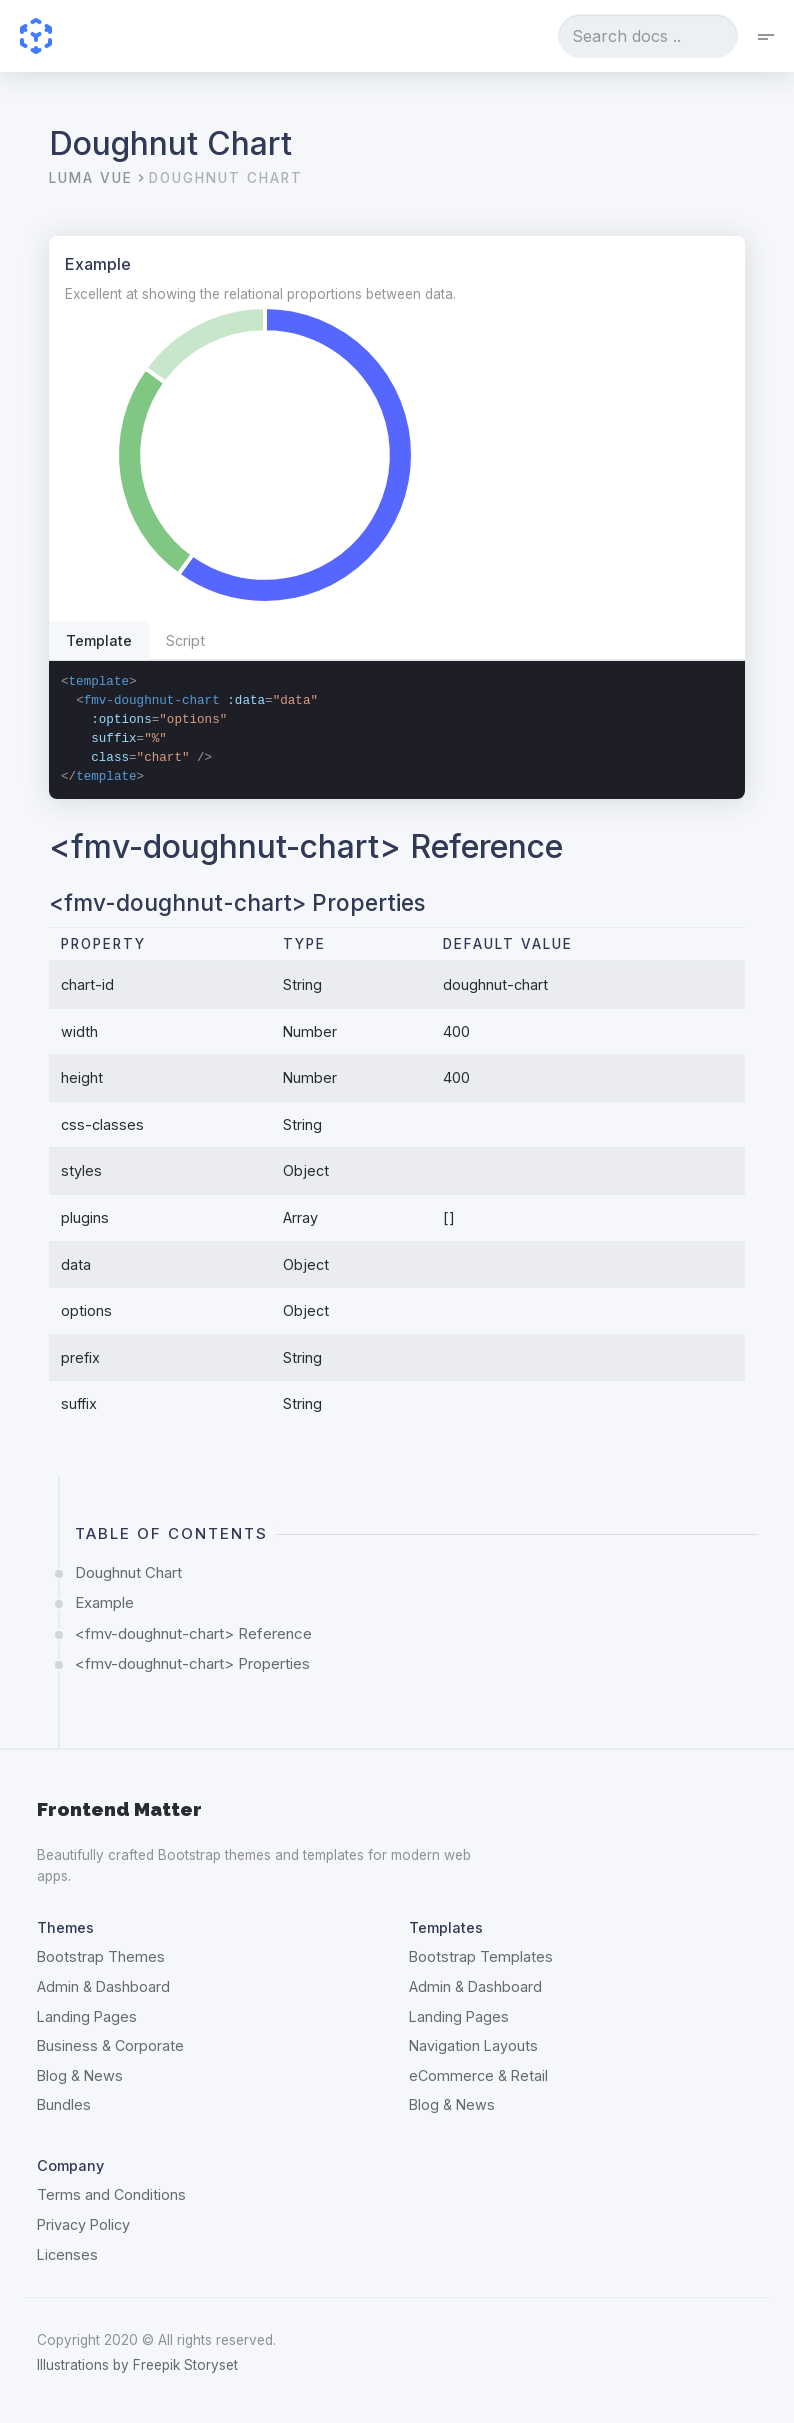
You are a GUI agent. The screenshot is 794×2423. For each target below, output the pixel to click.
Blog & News (80, 2075)
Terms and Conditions (111, 2194)
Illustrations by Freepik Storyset (137, 2365)
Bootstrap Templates (481, 1956)
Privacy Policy (83, 2224)
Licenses (67, 2254)
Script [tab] (185, 640)
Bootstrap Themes (101, 1956)
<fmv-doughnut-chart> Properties (192, 1663)
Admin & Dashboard (103, 1986)
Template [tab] (99, 640)
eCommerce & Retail (478, 2075)
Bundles (64, 2104)
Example (104, 1602)
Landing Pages (87, 2016)
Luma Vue (91, 178)
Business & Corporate (110, 2045)
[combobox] (648, 36)
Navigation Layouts (473, 2045)
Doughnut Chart (128, 1572)
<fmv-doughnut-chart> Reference (193, 1633)
